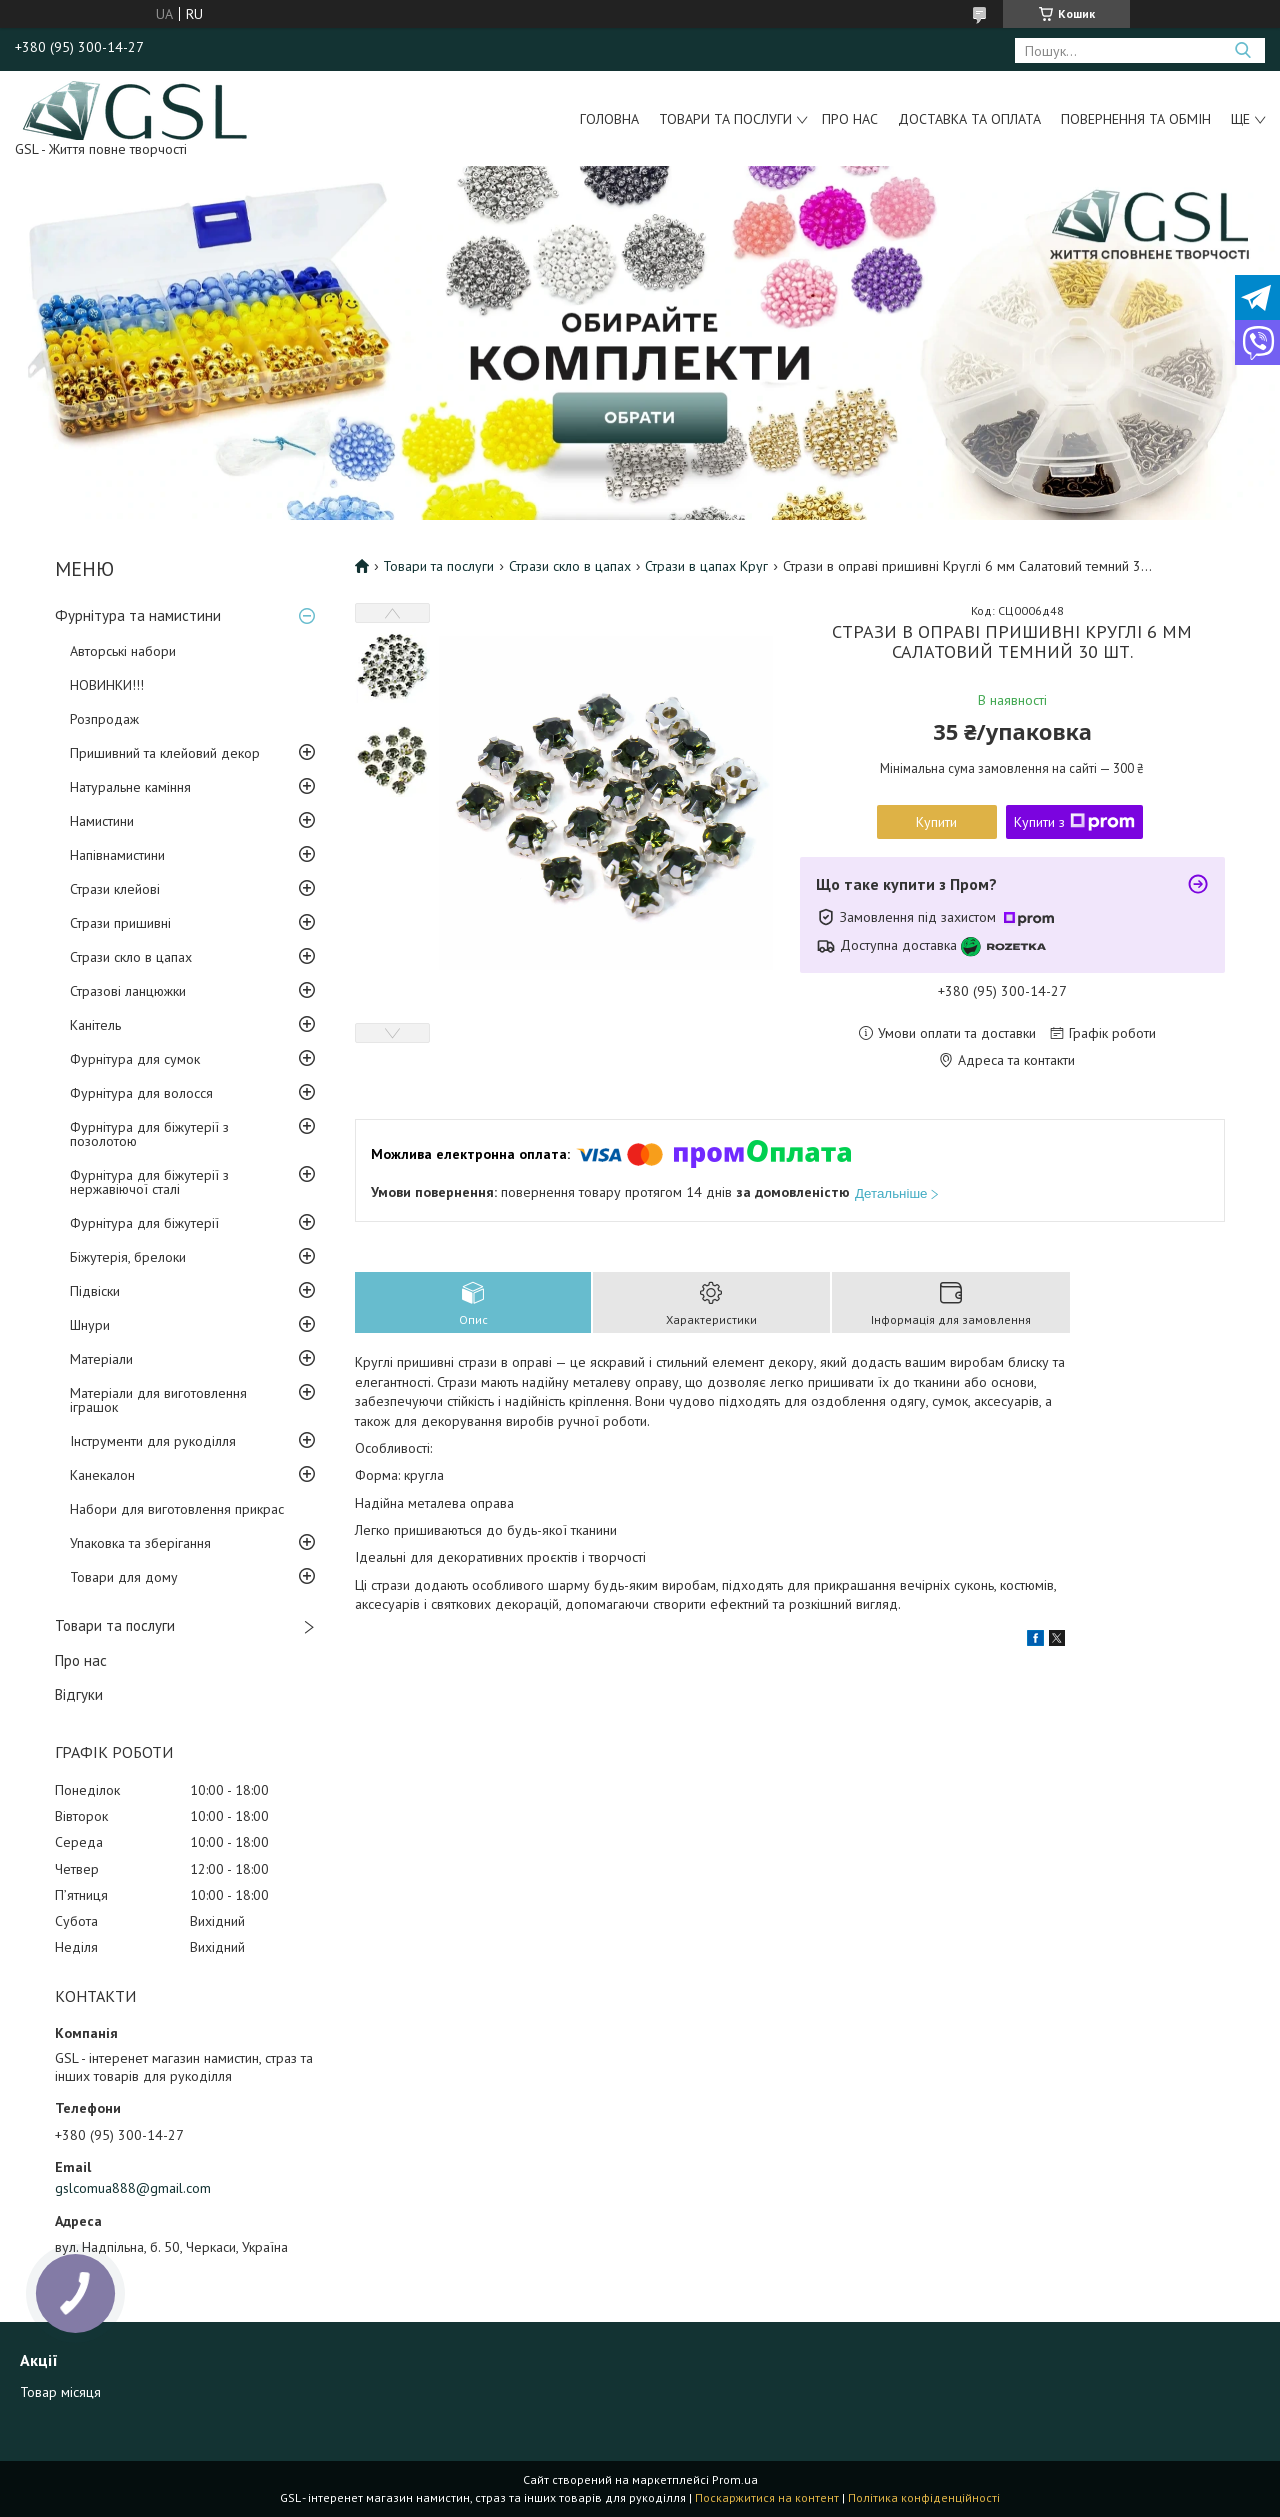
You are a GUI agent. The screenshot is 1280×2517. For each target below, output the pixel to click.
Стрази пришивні (120, 923)
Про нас (850, 119)
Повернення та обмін (1136, 119)
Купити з (1074, 822)
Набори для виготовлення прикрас (177, 1509)
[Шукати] (1242, 50)
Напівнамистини (117, 855)
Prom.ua (735, 2479)
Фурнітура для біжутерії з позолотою (149, 1134)
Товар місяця (60, 2392)
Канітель (95, 1025)
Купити (936, 822)
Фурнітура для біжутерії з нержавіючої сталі (149, 1182)
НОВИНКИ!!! (107, 685)
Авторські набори (123, 651)
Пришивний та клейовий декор (165, 753)
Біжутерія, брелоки (128, 1257)
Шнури (90, 1325)
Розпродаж (104, 719)
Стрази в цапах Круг (706, 566)
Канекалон (102, 1475)
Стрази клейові (115, 889)
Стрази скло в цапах (131, 957)
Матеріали (101, 1359)
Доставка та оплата (969, 119)
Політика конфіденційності (924, 2497)
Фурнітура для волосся (141, 1093)
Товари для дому (124, 1577)
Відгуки (79, 1694)
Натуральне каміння (130, 787)
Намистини (102, 821)
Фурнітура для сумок (135, 1059)
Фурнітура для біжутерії (144, 1223)
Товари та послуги (725, 119)
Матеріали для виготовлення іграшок (158, 1400)
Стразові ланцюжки (128, 991)
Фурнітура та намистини (138, 615)
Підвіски (95, 1291)
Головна (609, 119)
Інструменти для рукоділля (153, 1441)
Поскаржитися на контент (767, 2497)
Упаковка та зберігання (140, 1543)
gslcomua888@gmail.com (133, 2188)
